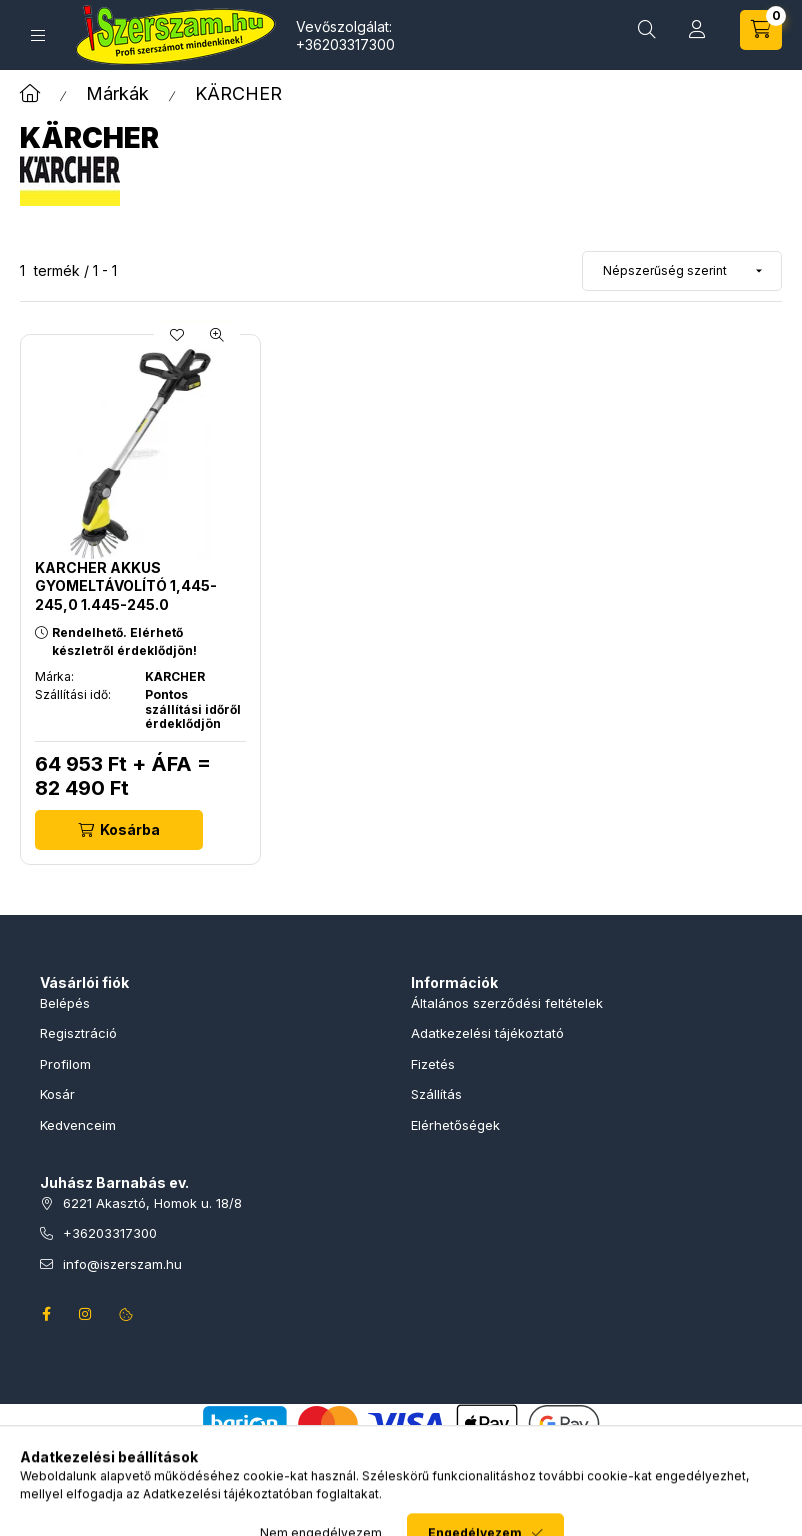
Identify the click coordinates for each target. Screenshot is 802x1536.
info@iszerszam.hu (122, 1264)
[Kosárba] (119, 830)
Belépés (65, 1003)
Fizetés (433, 1064)
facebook (46, 1314)
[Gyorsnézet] (217, 335)
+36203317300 (345, 44)
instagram (86, 1314)
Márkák (117, 93)
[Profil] (697, 30)
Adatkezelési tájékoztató (487, 1033)
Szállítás (436, 1094)
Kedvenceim (78, 1125)
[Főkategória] (30, 93)
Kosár (57, 1094)
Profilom (65, 1064)
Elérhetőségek (455, 1125)
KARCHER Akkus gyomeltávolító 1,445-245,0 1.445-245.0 (126, 585)
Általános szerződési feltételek (507, 1003)
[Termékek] (38, 35)
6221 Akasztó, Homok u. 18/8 (152, 1203)
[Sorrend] (682, 271)
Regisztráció (78, 1033)
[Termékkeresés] (647, 30)
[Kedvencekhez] (177, 335)
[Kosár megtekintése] (761, 30)
